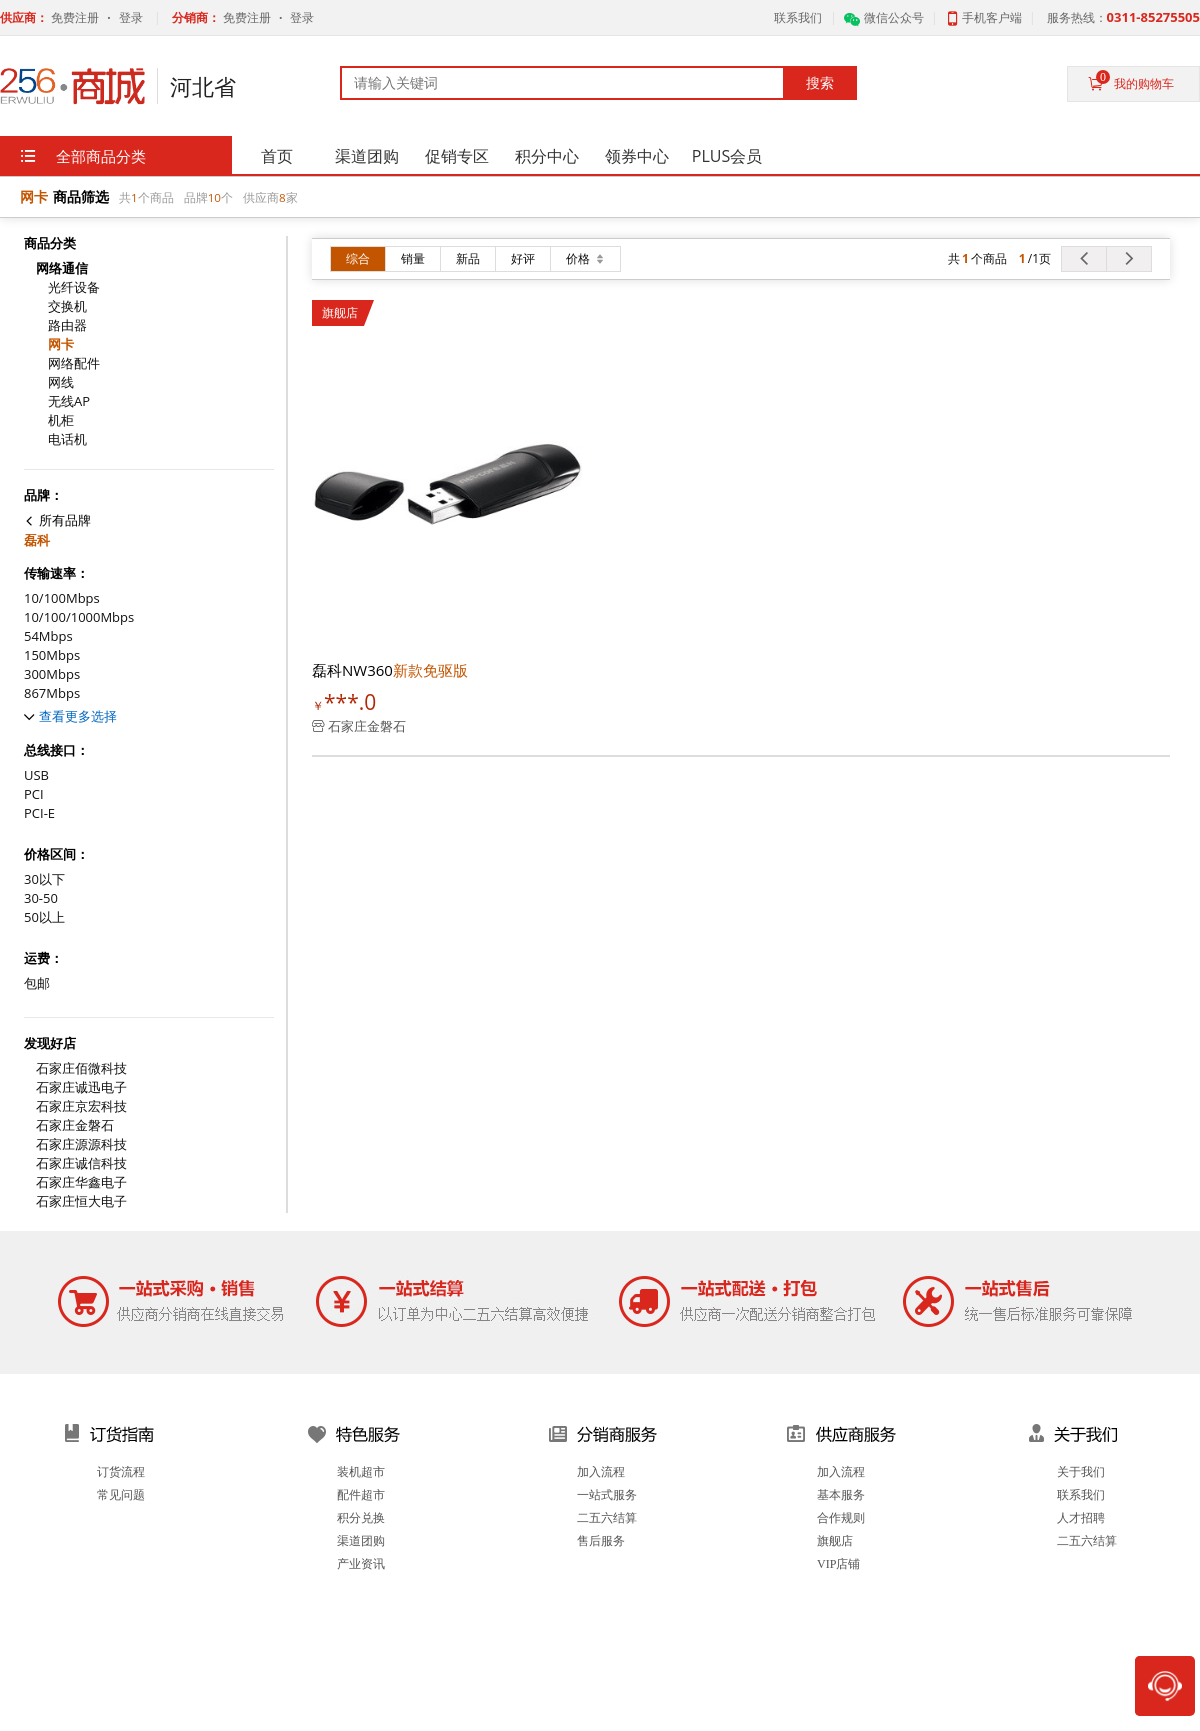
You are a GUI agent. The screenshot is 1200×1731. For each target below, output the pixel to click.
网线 (61, 382)
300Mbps (52, 674)
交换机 (67, 306)
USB (36, 775)
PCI (34, 794)
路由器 (67, 325)
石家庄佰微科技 (81, 1068)
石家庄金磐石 (75, 1125)
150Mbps (52, 655)
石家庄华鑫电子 (81, 1182)
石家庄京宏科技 (81, 1106)
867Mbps (52, 693)
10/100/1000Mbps (79, 617)
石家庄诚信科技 (81, 1163)
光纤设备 (74, 287)
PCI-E (39, 813)
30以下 (44, 879)
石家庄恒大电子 (81, 1201)
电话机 (67, 439)
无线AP (69, 401)
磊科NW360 (390, 670)
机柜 (61, 420)
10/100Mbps (62, 598)
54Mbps (48, 636)
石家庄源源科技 (81, 1144)
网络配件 (74, 363)
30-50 (41, 898)
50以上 (44, 917)
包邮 (37, 983)
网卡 (61, 344)
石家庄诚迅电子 (81, 1087)
